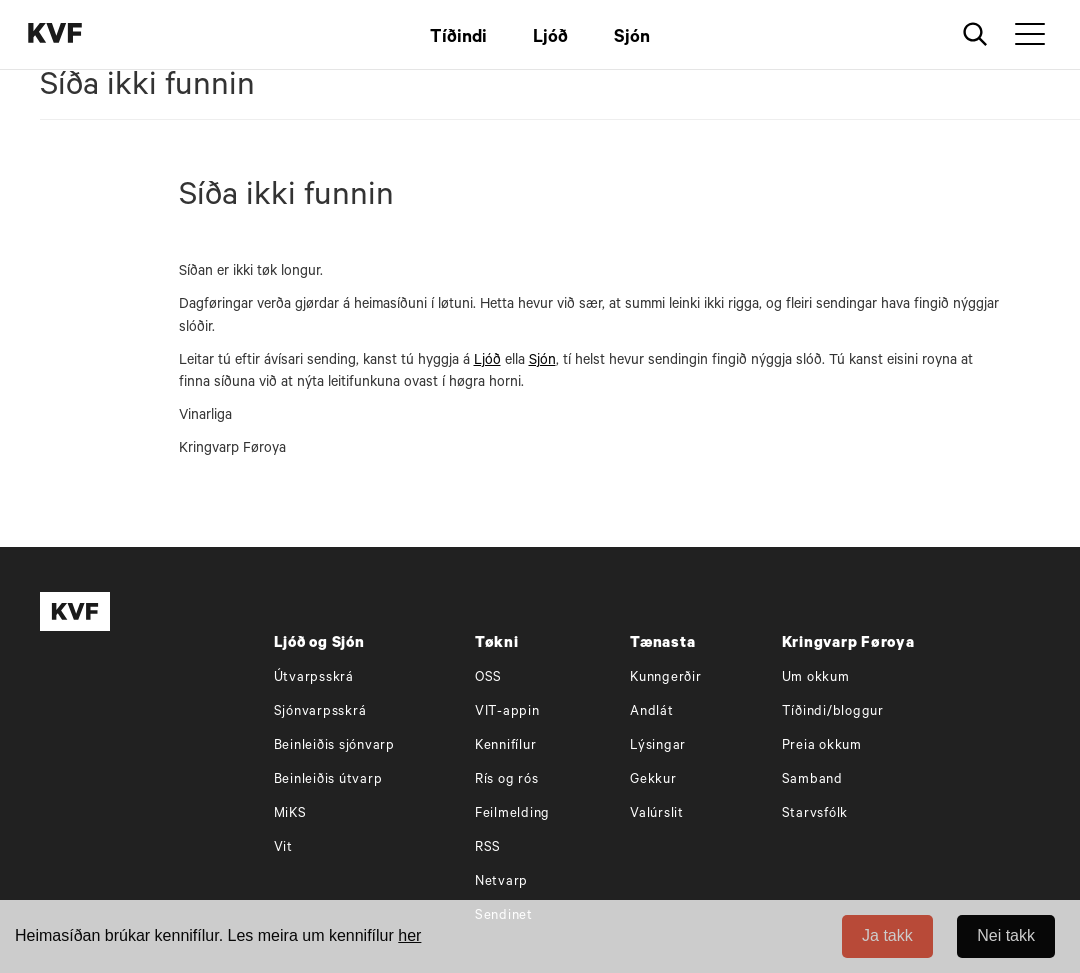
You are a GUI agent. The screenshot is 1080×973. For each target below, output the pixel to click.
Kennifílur (506, 746)
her (409, 935)
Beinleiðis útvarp (328, 780)
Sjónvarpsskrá (320, 712)
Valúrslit (657, 814)
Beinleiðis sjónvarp (334, 746)
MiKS (290, 814)
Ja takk (887, 935)
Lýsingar (658, 746)
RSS (488, 848)
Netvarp (501, 882)
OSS (488, 678)
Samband (812, 780)
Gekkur (653, 780)
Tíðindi (458, 39)
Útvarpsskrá (314, 678)
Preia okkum (822, 746)
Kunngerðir (666, 678)
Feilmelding (512, 814)
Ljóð (550, 39)
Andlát (652, 712)
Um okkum (816, 678)
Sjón (632, 39)
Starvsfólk (815, 814)
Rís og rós (507, 780)
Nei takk (1006, 935)
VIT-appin (507, 712)
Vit (283, 848)
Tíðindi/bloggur (833, 712)
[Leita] (975, 34)
